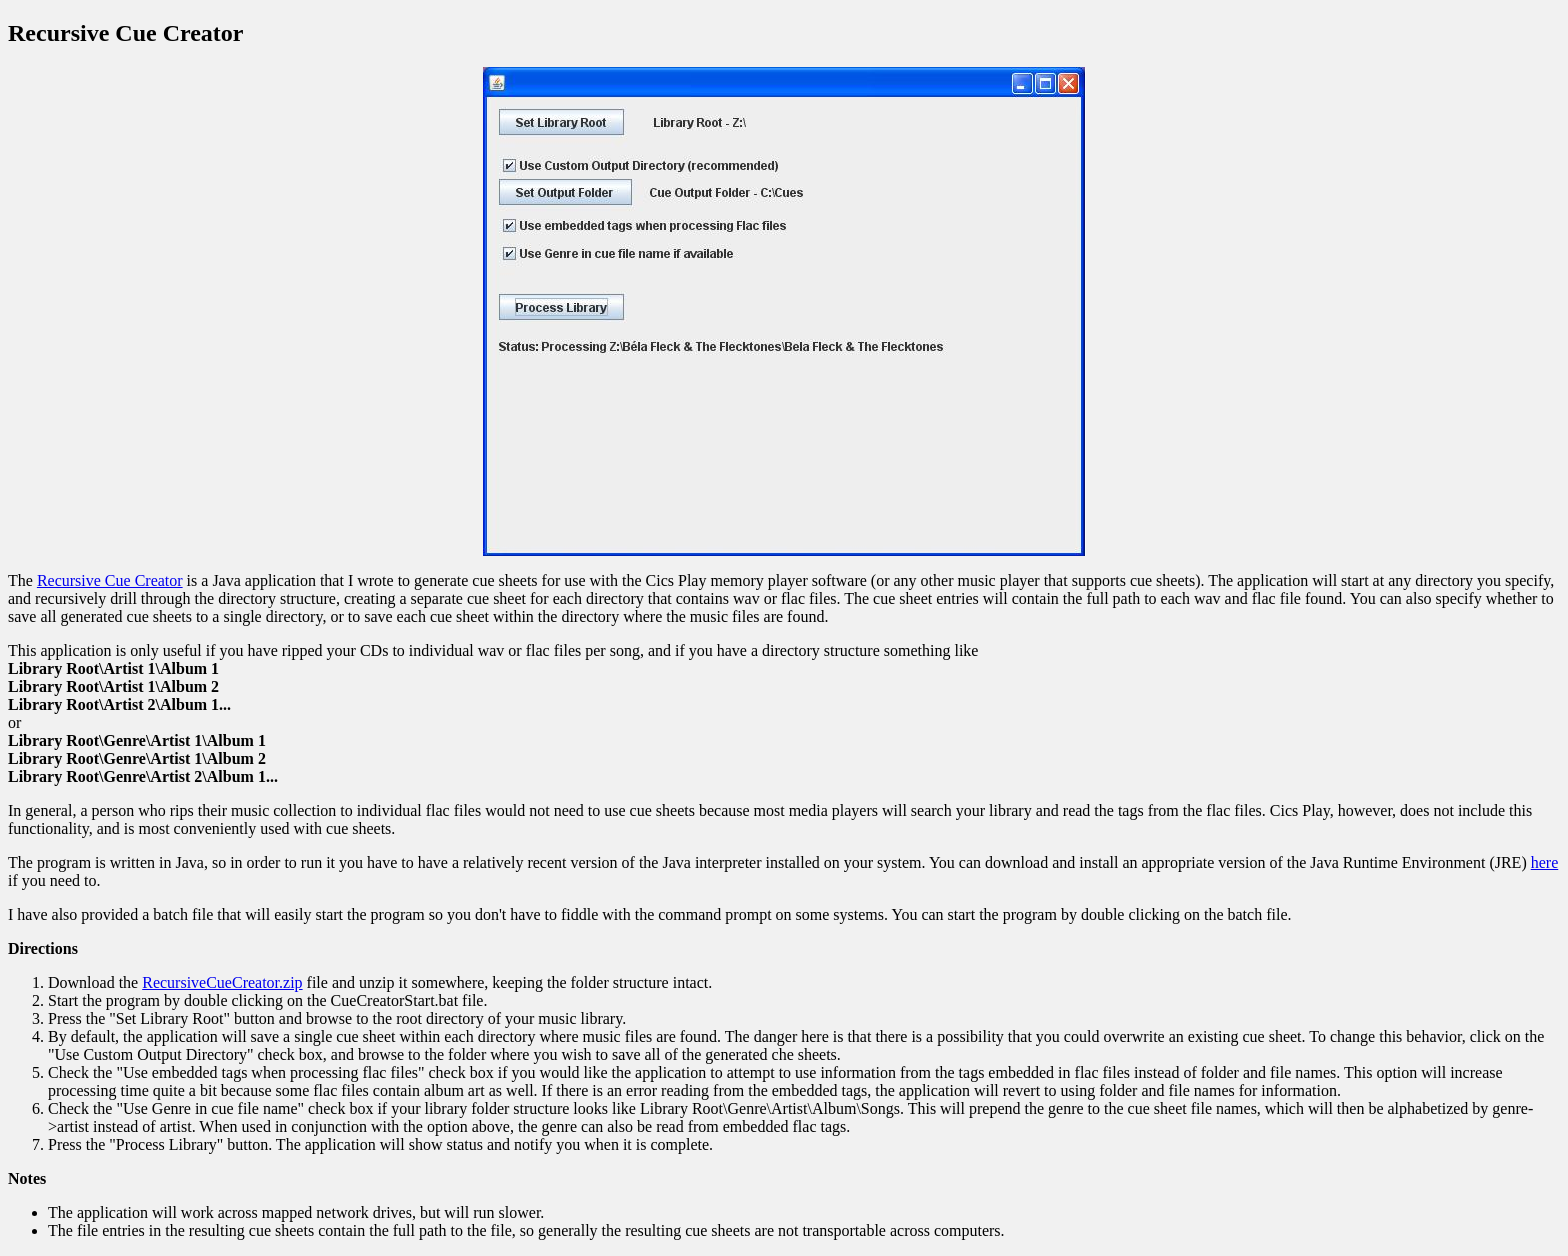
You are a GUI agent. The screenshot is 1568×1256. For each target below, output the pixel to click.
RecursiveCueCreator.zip (222, 982)
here (1545, 862)
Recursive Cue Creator (110, 580)
